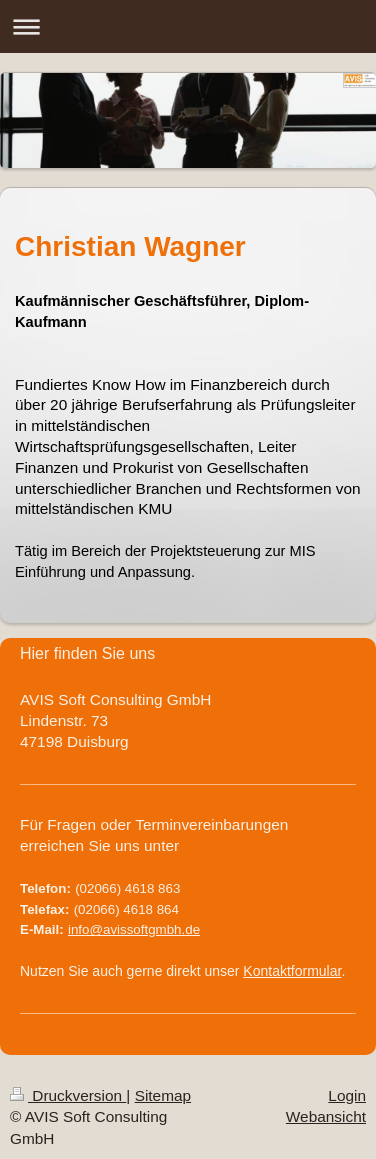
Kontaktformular (292, 971)
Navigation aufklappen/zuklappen (188, 26)
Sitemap (163, 1095)
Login (347, 1095)
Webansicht (326, 1116)
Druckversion (68, 1095)
